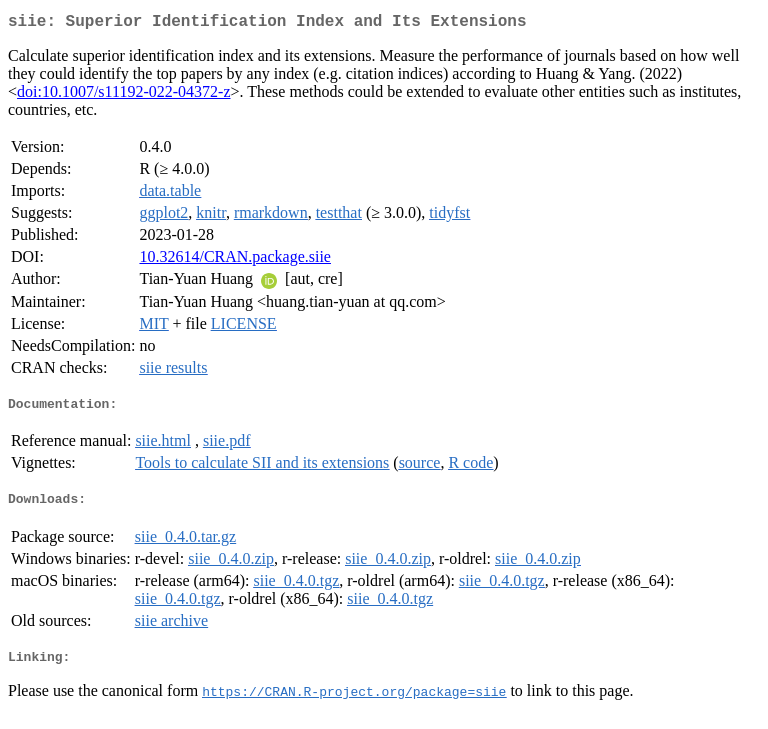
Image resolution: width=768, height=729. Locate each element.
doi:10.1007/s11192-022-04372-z (123, 95)
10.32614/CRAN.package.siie (235, 260)
